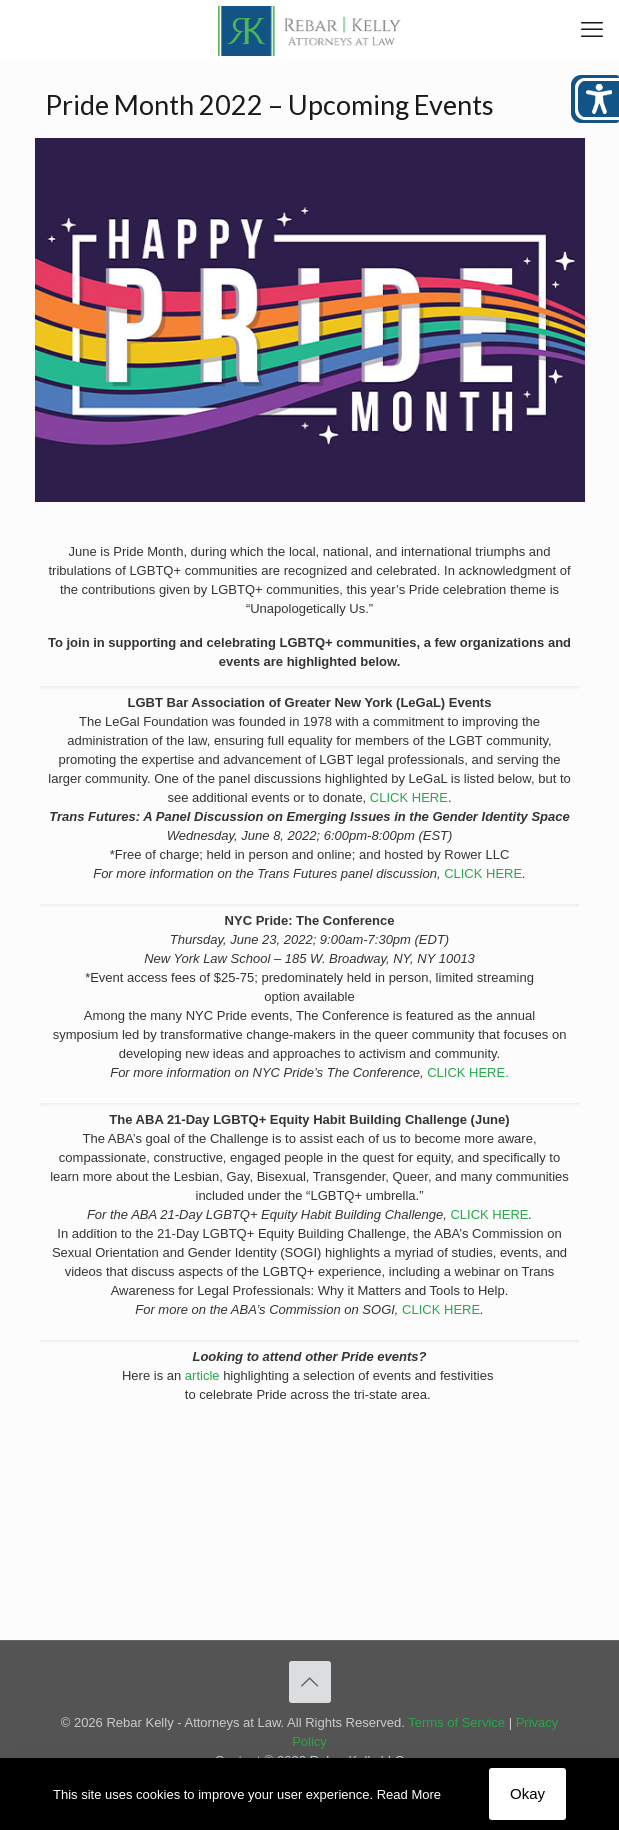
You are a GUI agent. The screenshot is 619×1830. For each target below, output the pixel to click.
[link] (309, 30)
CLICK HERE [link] (409, 797)
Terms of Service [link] (456, 1722)
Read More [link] (409, 1794)
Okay (527, 1793)
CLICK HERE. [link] (468, 1072)
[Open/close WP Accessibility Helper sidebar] (595, 99)
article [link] (202, 1375)
